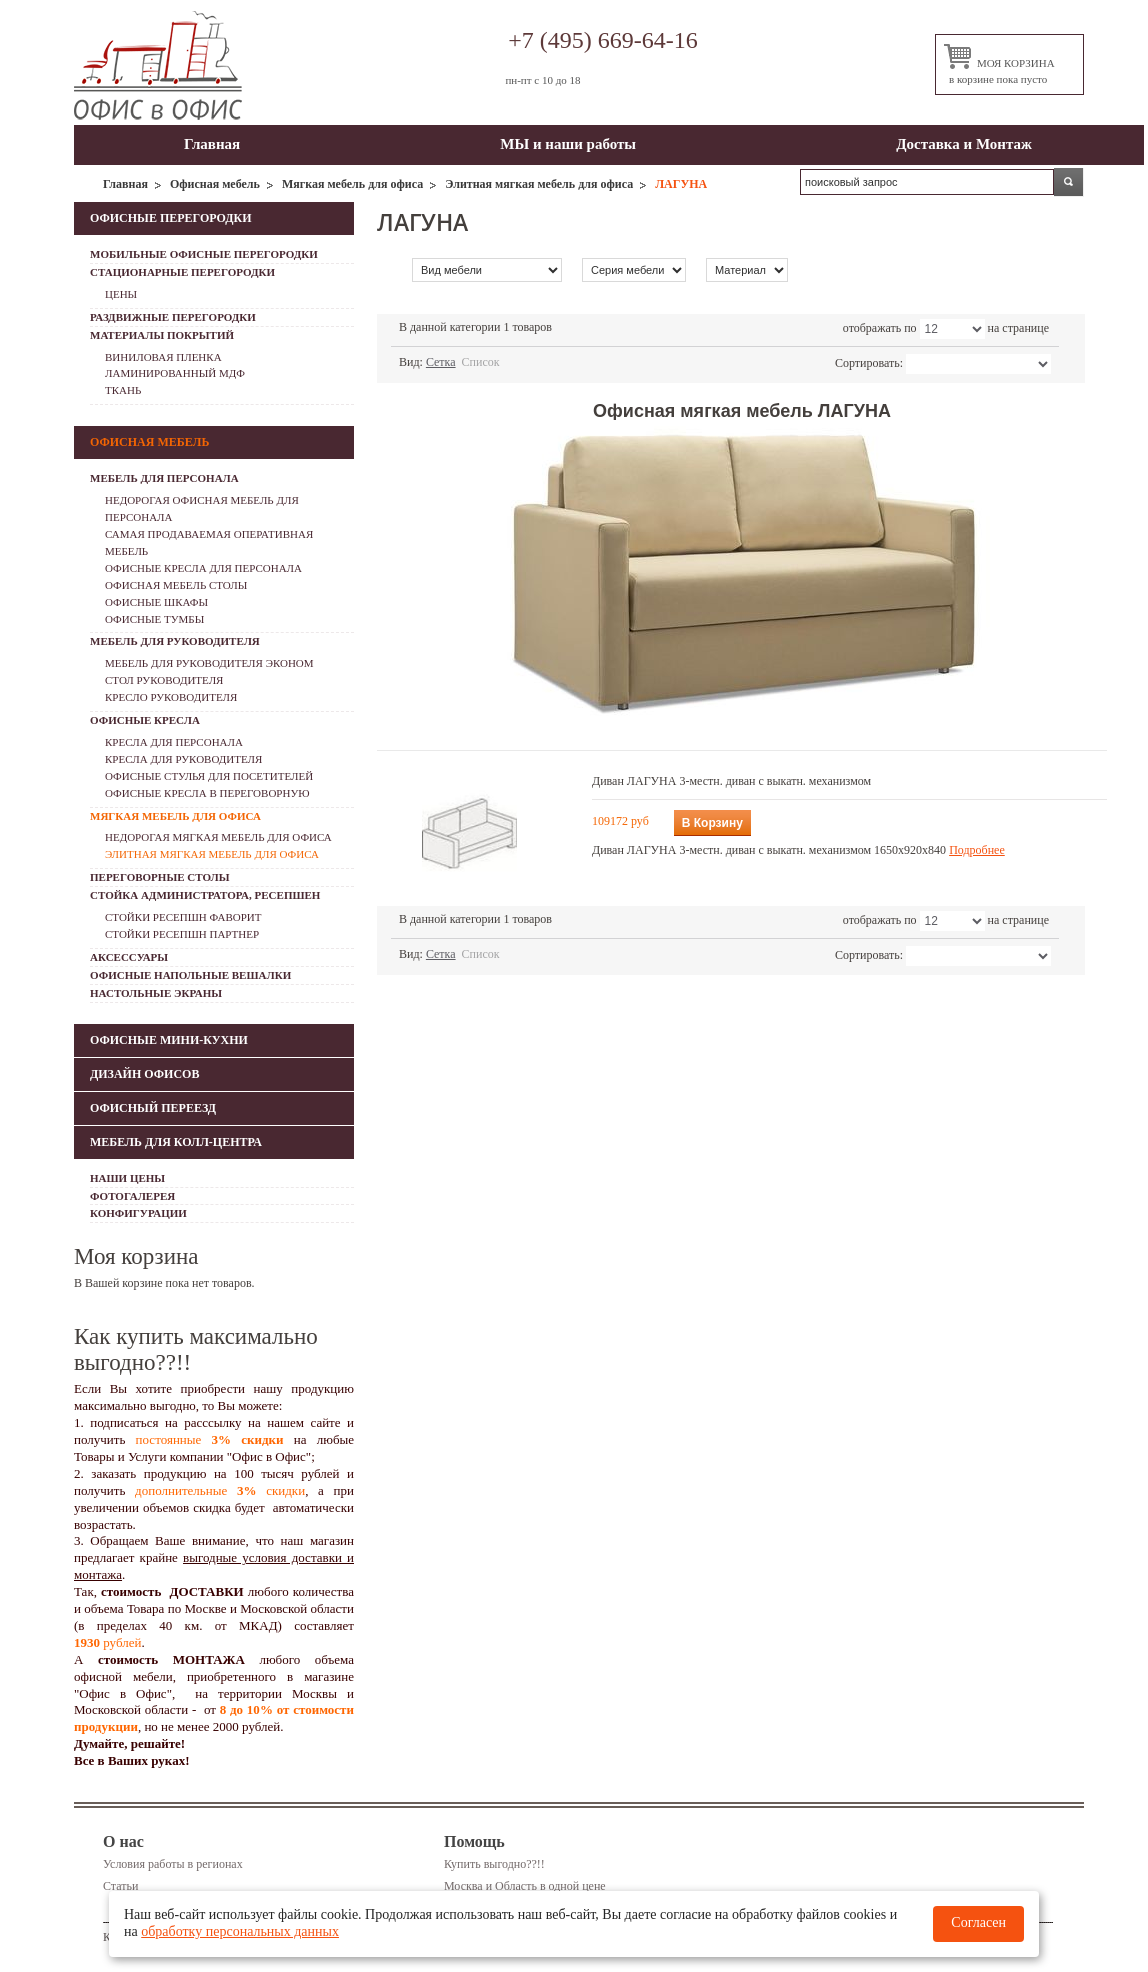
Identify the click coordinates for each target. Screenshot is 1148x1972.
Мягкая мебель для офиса (352, 184)
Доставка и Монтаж (964, 144)
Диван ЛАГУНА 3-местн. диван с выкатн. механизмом (731, 781)
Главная (212, 144)
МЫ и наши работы (568, 144)
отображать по (880, 328)
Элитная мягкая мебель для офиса (539, 184)
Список (481, 362)
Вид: (411, 362)
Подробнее (977, 850)
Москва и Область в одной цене (525, 1886)
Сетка (441, 362)
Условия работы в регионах (173, 1864)
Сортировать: (869, 363)
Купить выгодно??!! (494, 1864)
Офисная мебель (215, 184)
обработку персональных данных (240, 1931)
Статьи (120, 1886)
